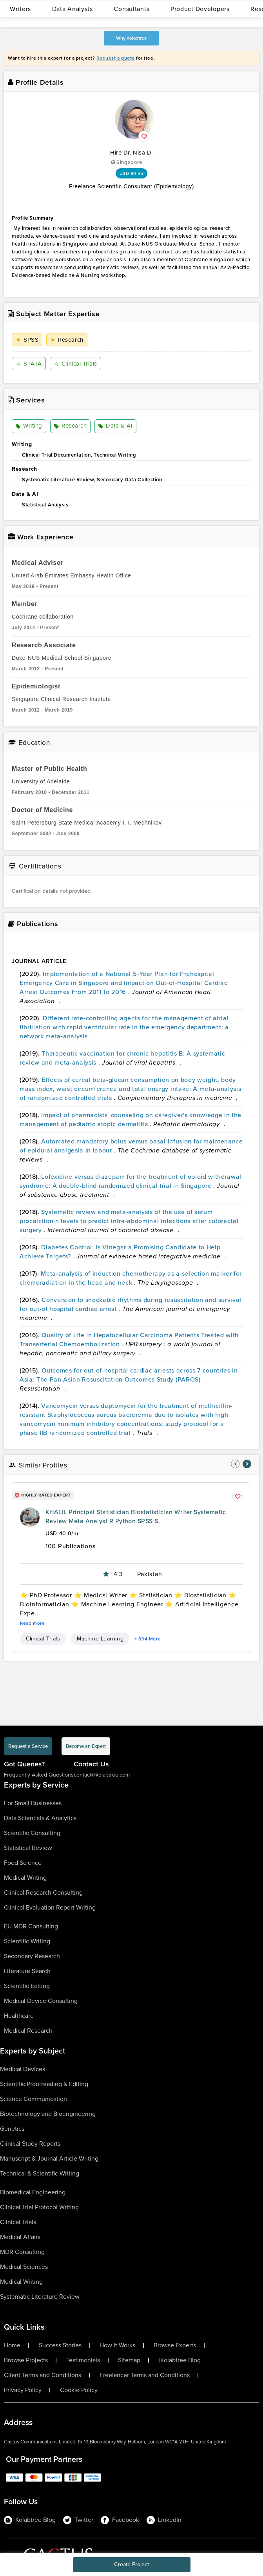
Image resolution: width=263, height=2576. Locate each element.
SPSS (27, 339)
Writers (20, 8)
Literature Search (27, 1970)
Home (12, 2345)
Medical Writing (25, 1877)
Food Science (23, 1862)
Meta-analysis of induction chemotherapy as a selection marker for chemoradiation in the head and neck (131, 1278)
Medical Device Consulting (41, 2000)
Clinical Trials (75, 363)
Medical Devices (22, 2069)
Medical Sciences (24, 2266)
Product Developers (200, 8)
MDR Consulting (22, 2251)
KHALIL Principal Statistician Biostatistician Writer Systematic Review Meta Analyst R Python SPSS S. (135, 1516)
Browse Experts (175, 2345)
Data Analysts (72, 8)
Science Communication (33, 2098)
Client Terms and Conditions (42, 2375)
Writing (29, 426)
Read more (32, 1623)
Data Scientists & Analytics (40, 1817)
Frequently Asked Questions (39, 1775)
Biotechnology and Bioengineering (48, 2113)
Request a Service (28, 1746)
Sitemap (129, 2360)
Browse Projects (26, 2360)
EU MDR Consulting (31, 1926)
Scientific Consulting (32, 1832)
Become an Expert (86, 1746)
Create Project (131, 2564)
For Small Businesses (33, 1803)
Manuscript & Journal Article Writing (49, 2158)
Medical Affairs (20, 2236)
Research (66, 339)
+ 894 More (147, 1638)
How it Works (117, 2345)
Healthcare (19, 2015)
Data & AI (115, 426)
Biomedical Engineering (32, 2192)
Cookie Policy (79, 2390)
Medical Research (28, 2030)
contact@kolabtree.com (102, 1775)
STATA (29, 363)
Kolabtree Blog (180, 2360)
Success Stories (60, 2345)
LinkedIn (164, 2520)
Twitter (78, 2520)
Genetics (12, 2128)
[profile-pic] (30, 1517)
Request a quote (115, 58)
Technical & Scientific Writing (39, 2173)
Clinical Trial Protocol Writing (39, 2207)
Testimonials (83, 2360)
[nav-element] (235, 1464)
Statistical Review (28, 1847)
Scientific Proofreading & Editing (44, 2083)
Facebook (120, 2520)
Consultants (131, 8)
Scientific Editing (27, 1985)
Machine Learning (100, 1639)
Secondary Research (32, 1956)
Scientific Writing (27, 1941)
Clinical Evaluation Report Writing (50, 1907)
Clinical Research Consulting (43, 1892)
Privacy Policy (23, 2390)
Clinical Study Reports (30, 2143)
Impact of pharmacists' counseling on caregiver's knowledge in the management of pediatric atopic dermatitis (130, 1120)
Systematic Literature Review (40, 2296)
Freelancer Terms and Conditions (145, 2375)
